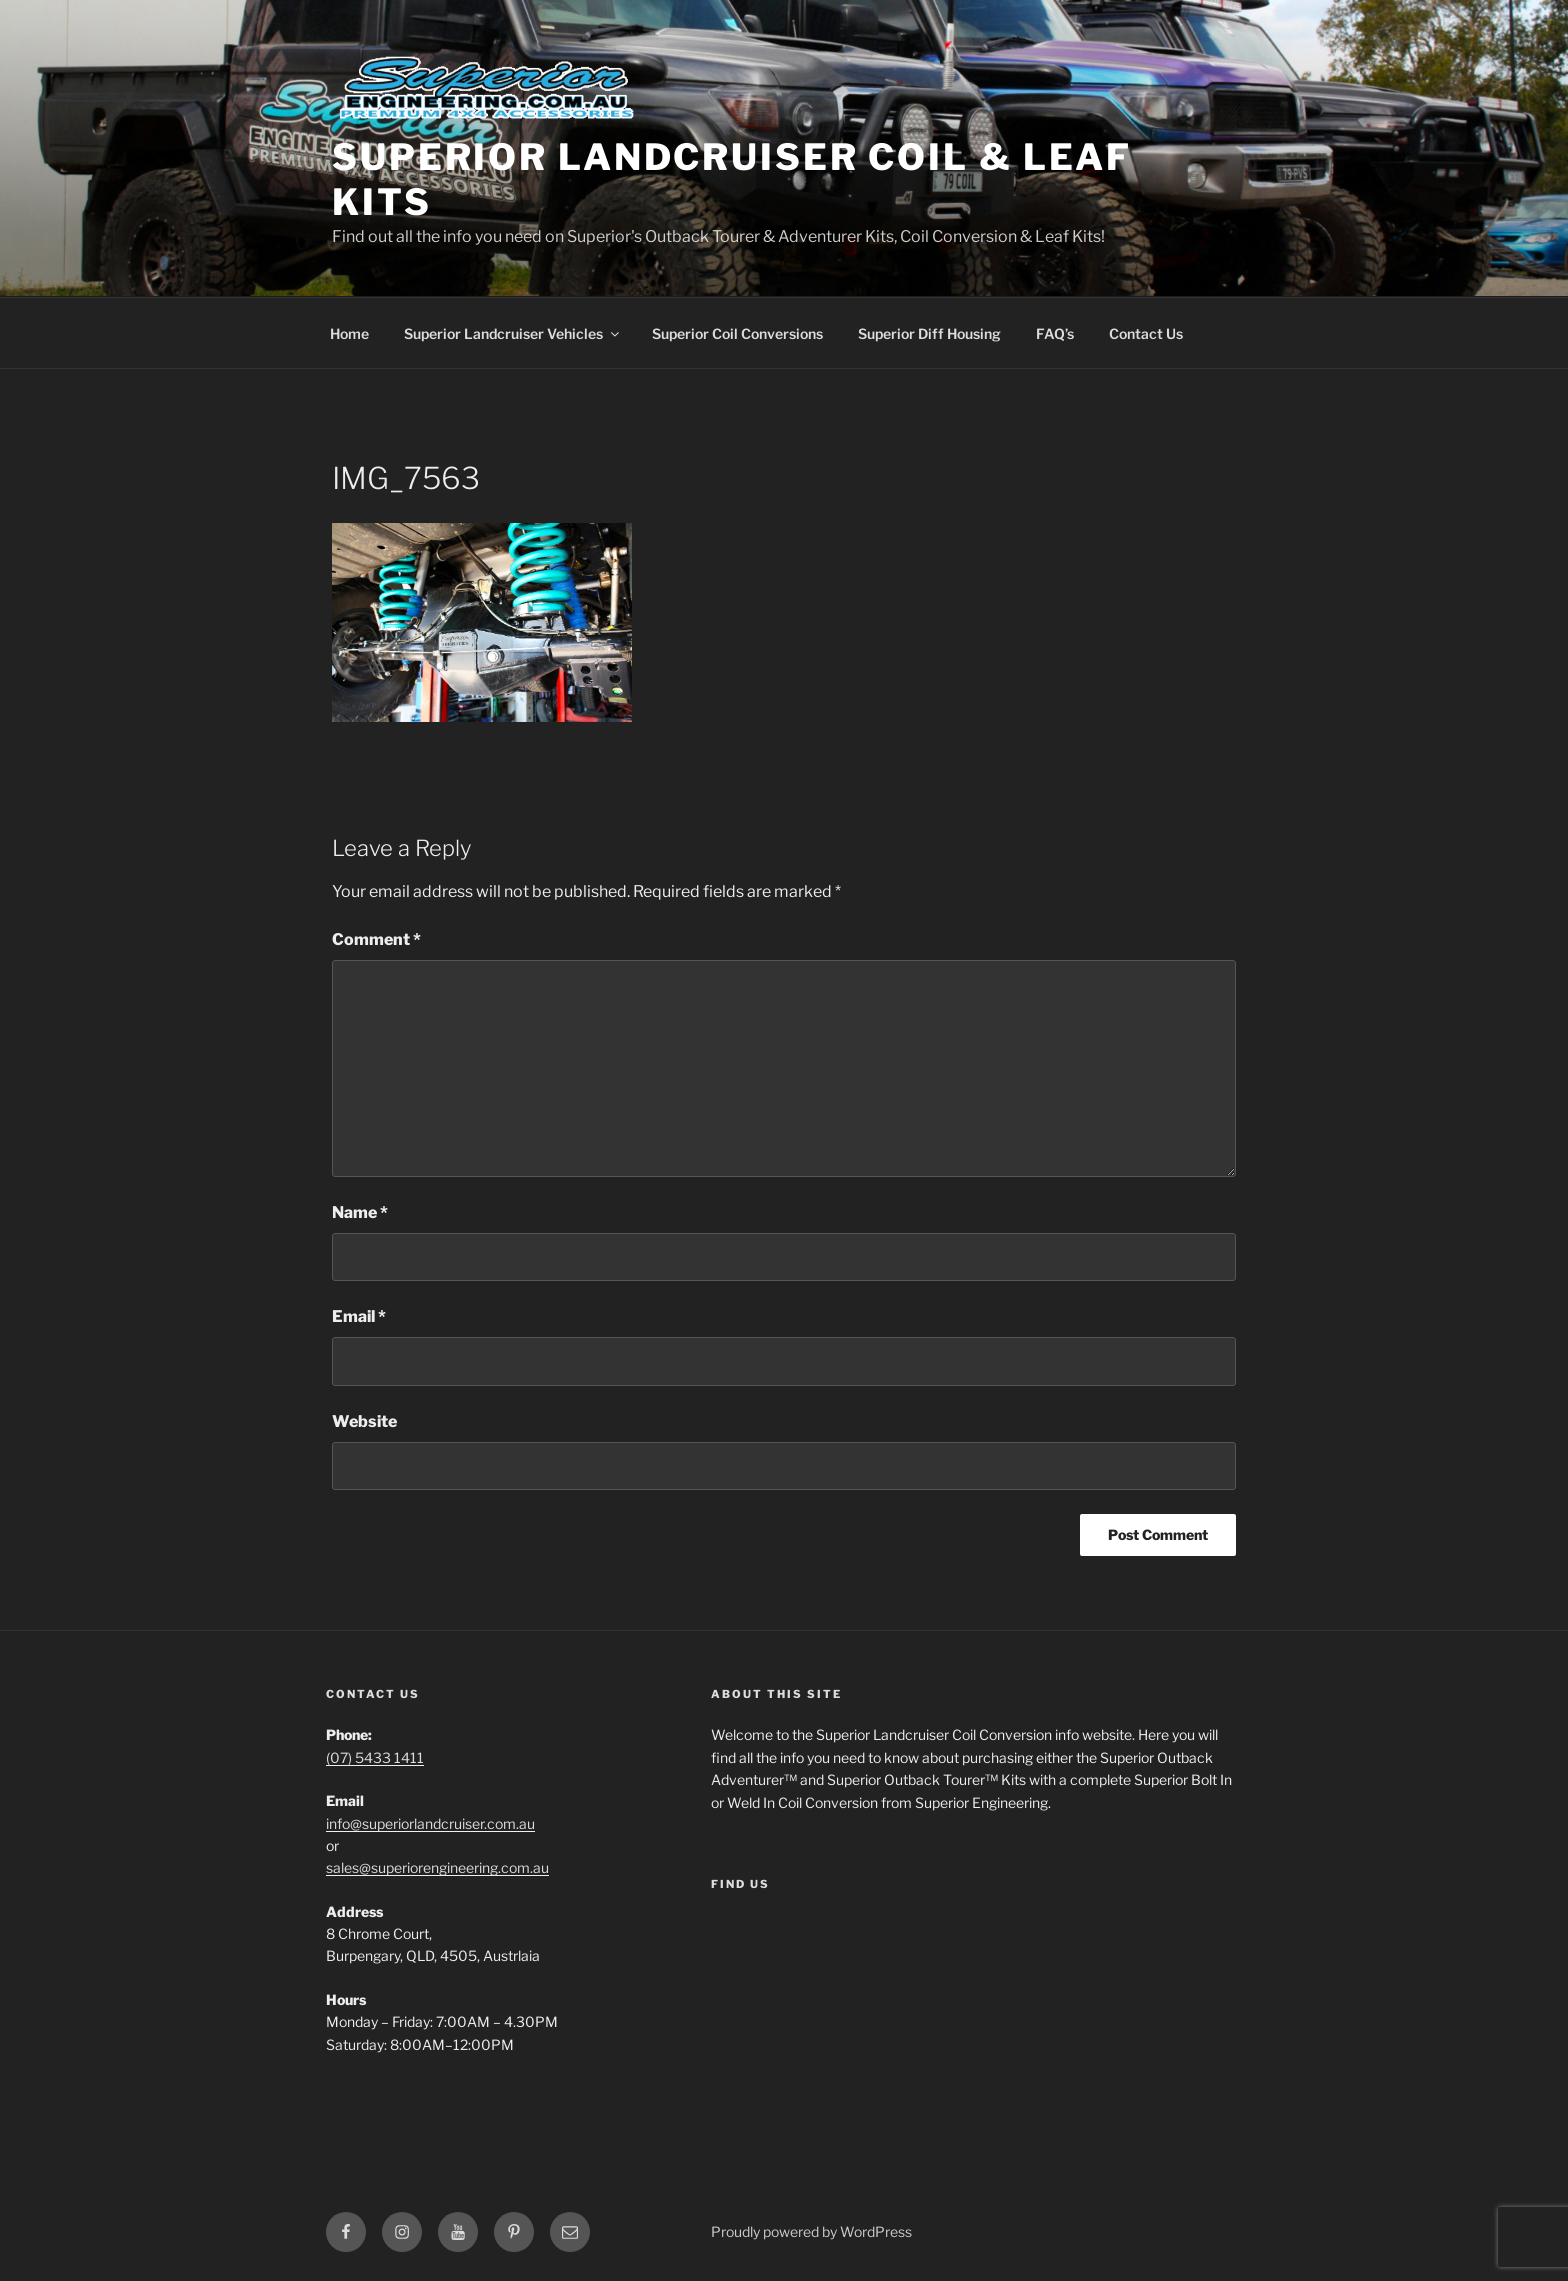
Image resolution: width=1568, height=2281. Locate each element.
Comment (376, 939)
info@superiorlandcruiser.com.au (430, 1823)
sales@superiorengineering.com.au (437, 1867)
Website (364, 1421)
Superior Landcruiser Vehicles (513, 333)
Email (359, 1316)
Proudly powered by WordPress (811, 2231)
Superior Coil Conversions (737, 333)
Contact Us (1146, 333)
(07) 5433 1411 (375, 1757)
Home (349, 333)
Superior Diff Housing (929, 333)
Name (360, 1212)
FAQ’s (1055, 333)
